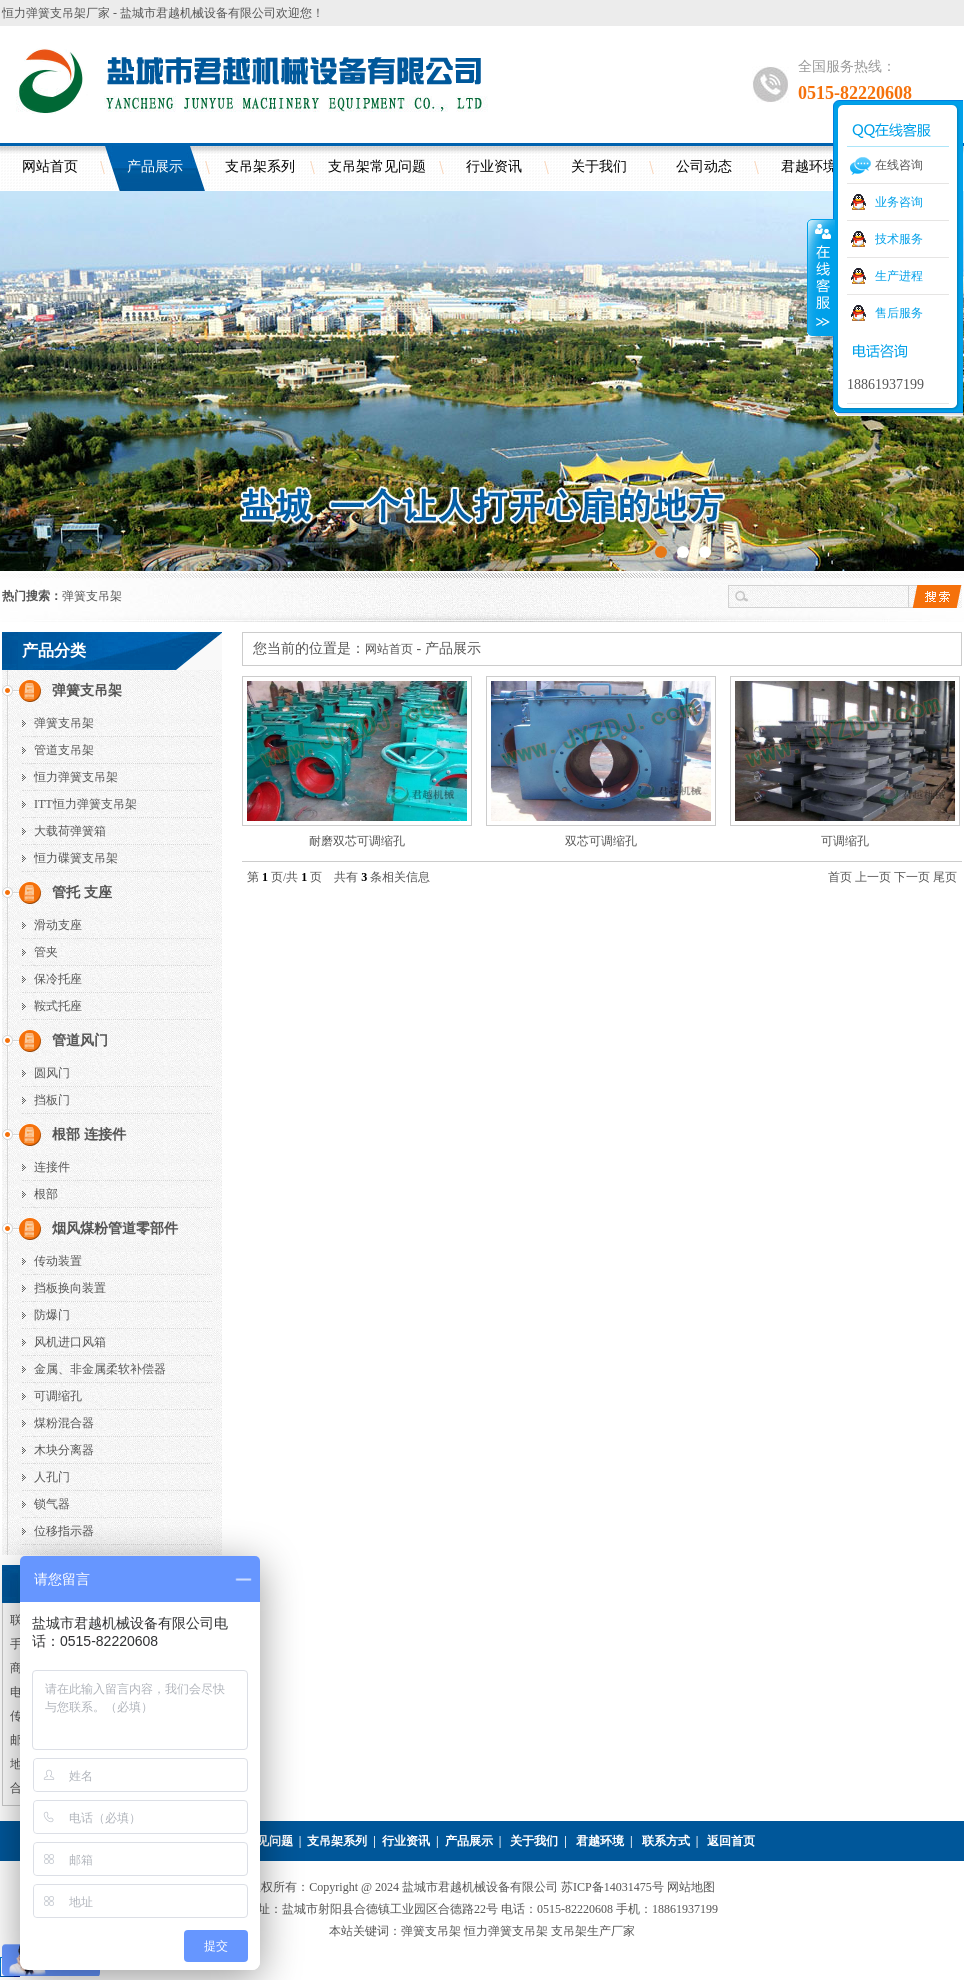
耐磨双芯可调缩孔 (357, 841)
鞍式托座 (58, 1006)
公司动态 (704, 166)
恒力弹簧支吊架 (76, 777)
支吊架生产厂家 (593, 1931)
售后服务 (899, 313)
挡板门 (52, 1100)
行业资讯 (494, 166)
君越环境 (600, 1841)
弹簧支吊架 (92, 596)
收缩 (821, 277)
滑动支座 (58, 925)
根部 (46, 1194)
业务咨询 (899, 202)
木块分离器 (64, 1450)
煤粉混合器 (64, 1423)
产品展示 (155, 166)
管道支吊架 (64, 750)
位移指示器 (64, 1531)
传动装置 (58, 1261)
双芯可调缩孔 (601, 841)
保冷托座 (58, 979)
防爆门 (52, 1315)
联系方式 (666, 1841)
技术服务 (899, 239)
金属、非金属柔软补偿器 (100, 1369)
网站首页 (50, 166)
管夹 (46, 952)
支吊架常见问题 (377, 166)
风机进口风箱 (70, 1342)
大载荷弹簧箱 (70, 831)
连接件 (52, 1167)
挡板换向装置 (70, 1288)
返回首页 (731, 1841)
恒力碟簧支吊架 (76, 858)
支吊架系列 (260, 166)
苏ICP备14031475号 (614, 1887)
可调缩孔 (58, 1396)
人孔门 (52, 1477)
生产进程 (899, 276)
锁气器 (52, 1504)
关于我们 (599, 166)
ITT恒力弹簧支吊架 (85, 804)
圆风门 (52, 1073)
